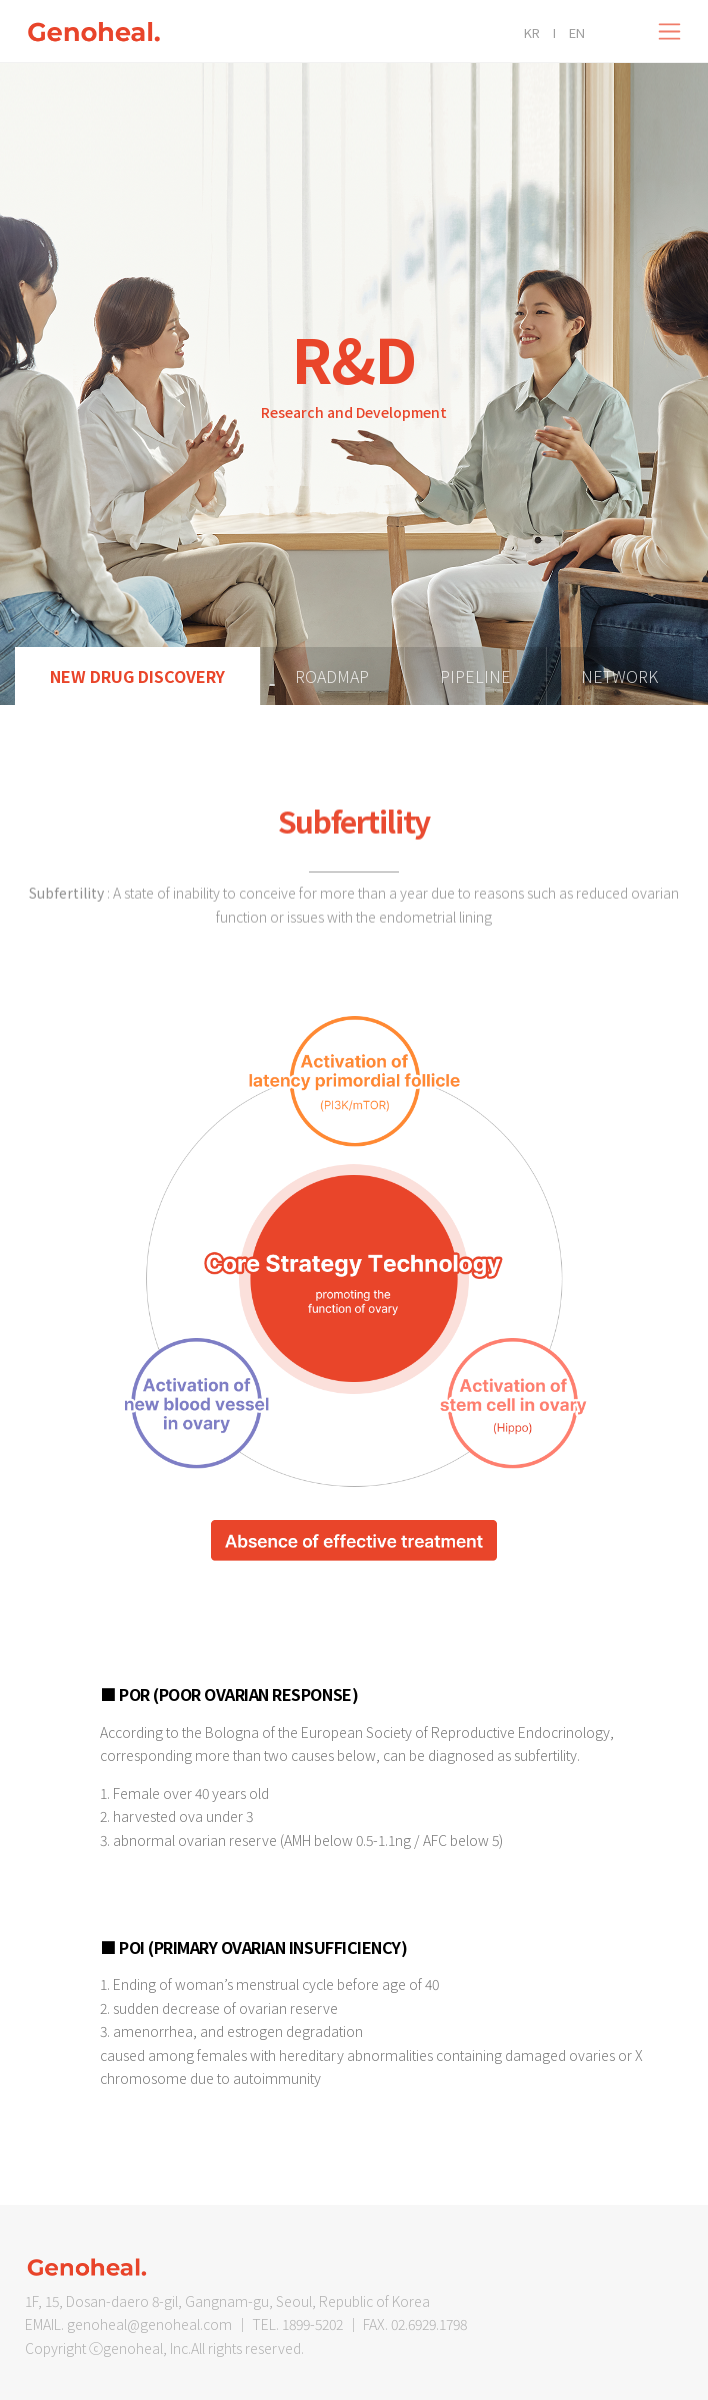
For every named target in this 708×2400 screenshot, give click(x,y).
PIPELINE (475, 676)
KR (532, 32)
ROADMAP (332, 676)
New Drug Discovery (137, 676)
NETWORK (619, 676)
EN (577, 32)
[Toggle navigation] (669, 31)
